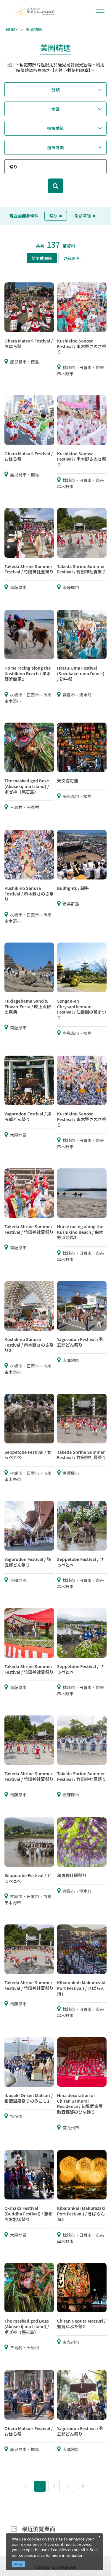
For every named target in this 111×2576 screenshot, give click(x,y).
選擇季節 (55, 128)
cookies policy (32, 2555)
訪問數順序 (41, 258)
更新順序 (71, 258)
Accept (19, 2564)
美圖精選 (33, 29)
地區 (56, 109)
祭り (55, 216)
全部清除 (85, 216)
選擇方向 (55, 147)
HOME (12, 29)
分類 (56, 90)
